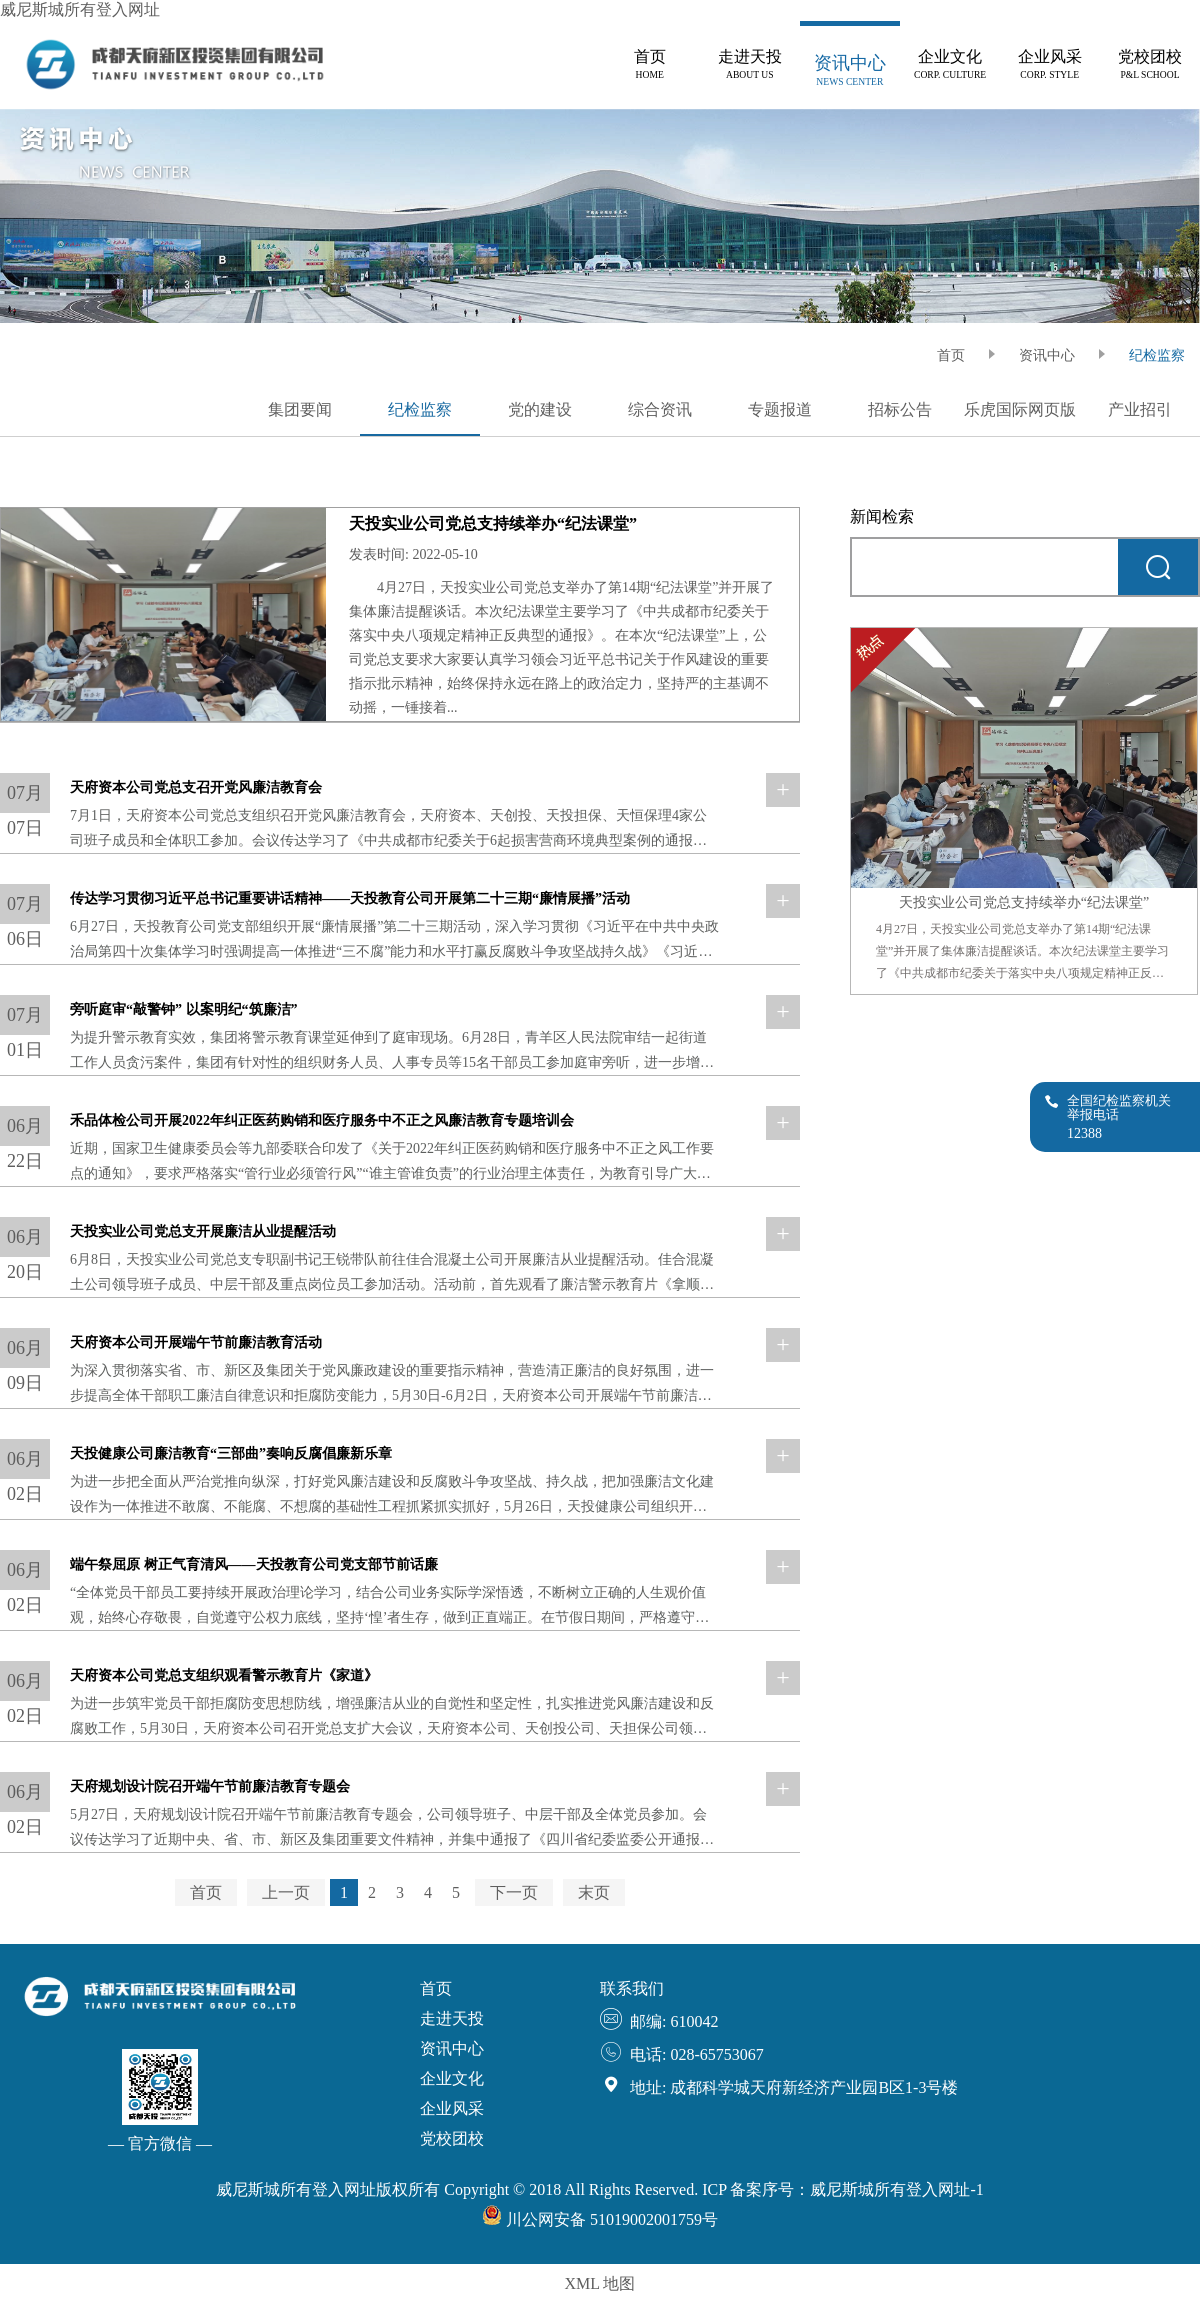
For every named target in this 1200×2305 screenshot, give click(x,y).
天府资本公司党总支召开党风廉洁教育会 (196, 787)
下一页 (514, 1892)
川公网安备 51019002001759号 (600, 2219)
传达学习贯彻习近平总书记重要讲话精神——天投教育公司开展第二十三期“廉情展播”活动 (350, 898)
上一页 (286, 1892)
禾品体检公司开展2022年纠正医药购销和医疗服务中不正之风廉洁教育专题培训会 (322, 1120)
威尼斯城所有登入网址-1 (896, 2189)
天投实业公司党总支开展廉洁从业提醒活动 (203, 1231)
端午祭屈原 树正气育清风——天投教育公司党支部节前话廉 (254, 1564)
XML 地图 (600, 2283)
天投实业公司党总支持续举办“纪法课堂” (493, 523)
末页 (594, 1892)
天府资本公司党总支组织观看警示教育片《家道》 (224, 1675)
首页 (206, 1892)
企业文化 (452, 2078)
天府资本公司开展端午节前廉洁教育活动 (196, 1342)
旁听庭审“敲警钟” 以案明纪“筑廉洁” (184, 1009)
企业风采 (452, 2108)
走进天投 (452, 2018)
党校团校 (452, 2138)
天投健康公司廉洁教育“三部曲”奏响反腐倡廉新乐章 (231, 1453)
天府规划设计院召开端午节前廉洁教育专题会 (210, 1786)
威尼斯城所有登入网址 (80, 9)
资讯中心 (1047, 355)
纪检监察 (1157, 355)
